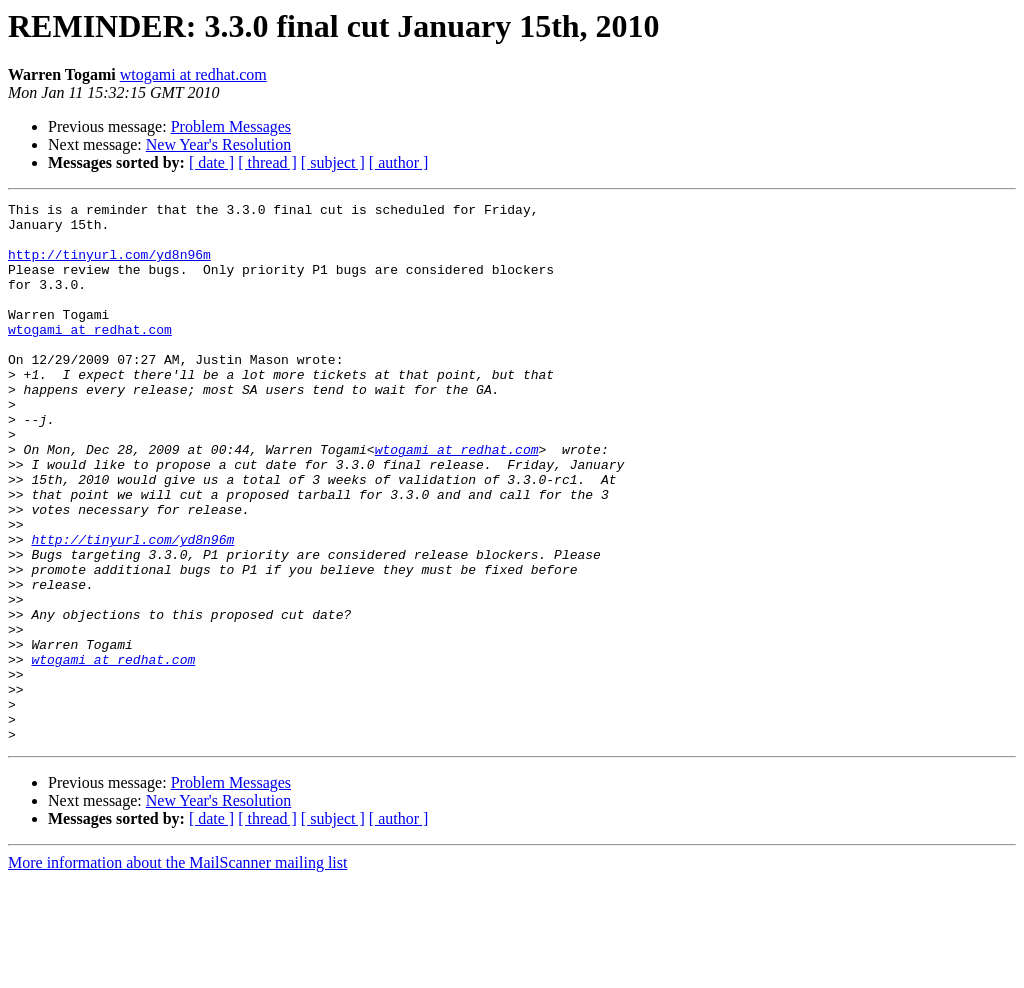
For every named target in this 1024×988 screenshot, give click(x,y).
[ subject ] (333, 162)
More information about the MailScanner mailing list (177, 970)
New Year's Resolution (219, 144)
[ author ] (399, 162)
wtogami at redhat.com (193, 74)
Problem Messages (231, 126)
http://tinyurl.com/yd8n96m (109, 266)
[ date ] (211, 162)
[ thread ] (267, 162)
